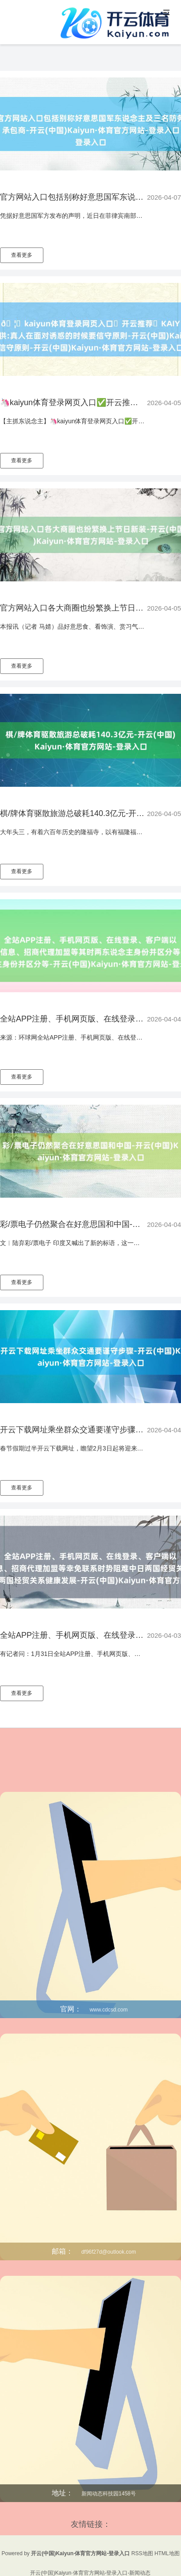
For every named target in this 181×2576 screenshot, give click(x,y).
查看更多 (21, 255)
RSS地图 (142, 2553)
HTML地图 (167, 2553)
